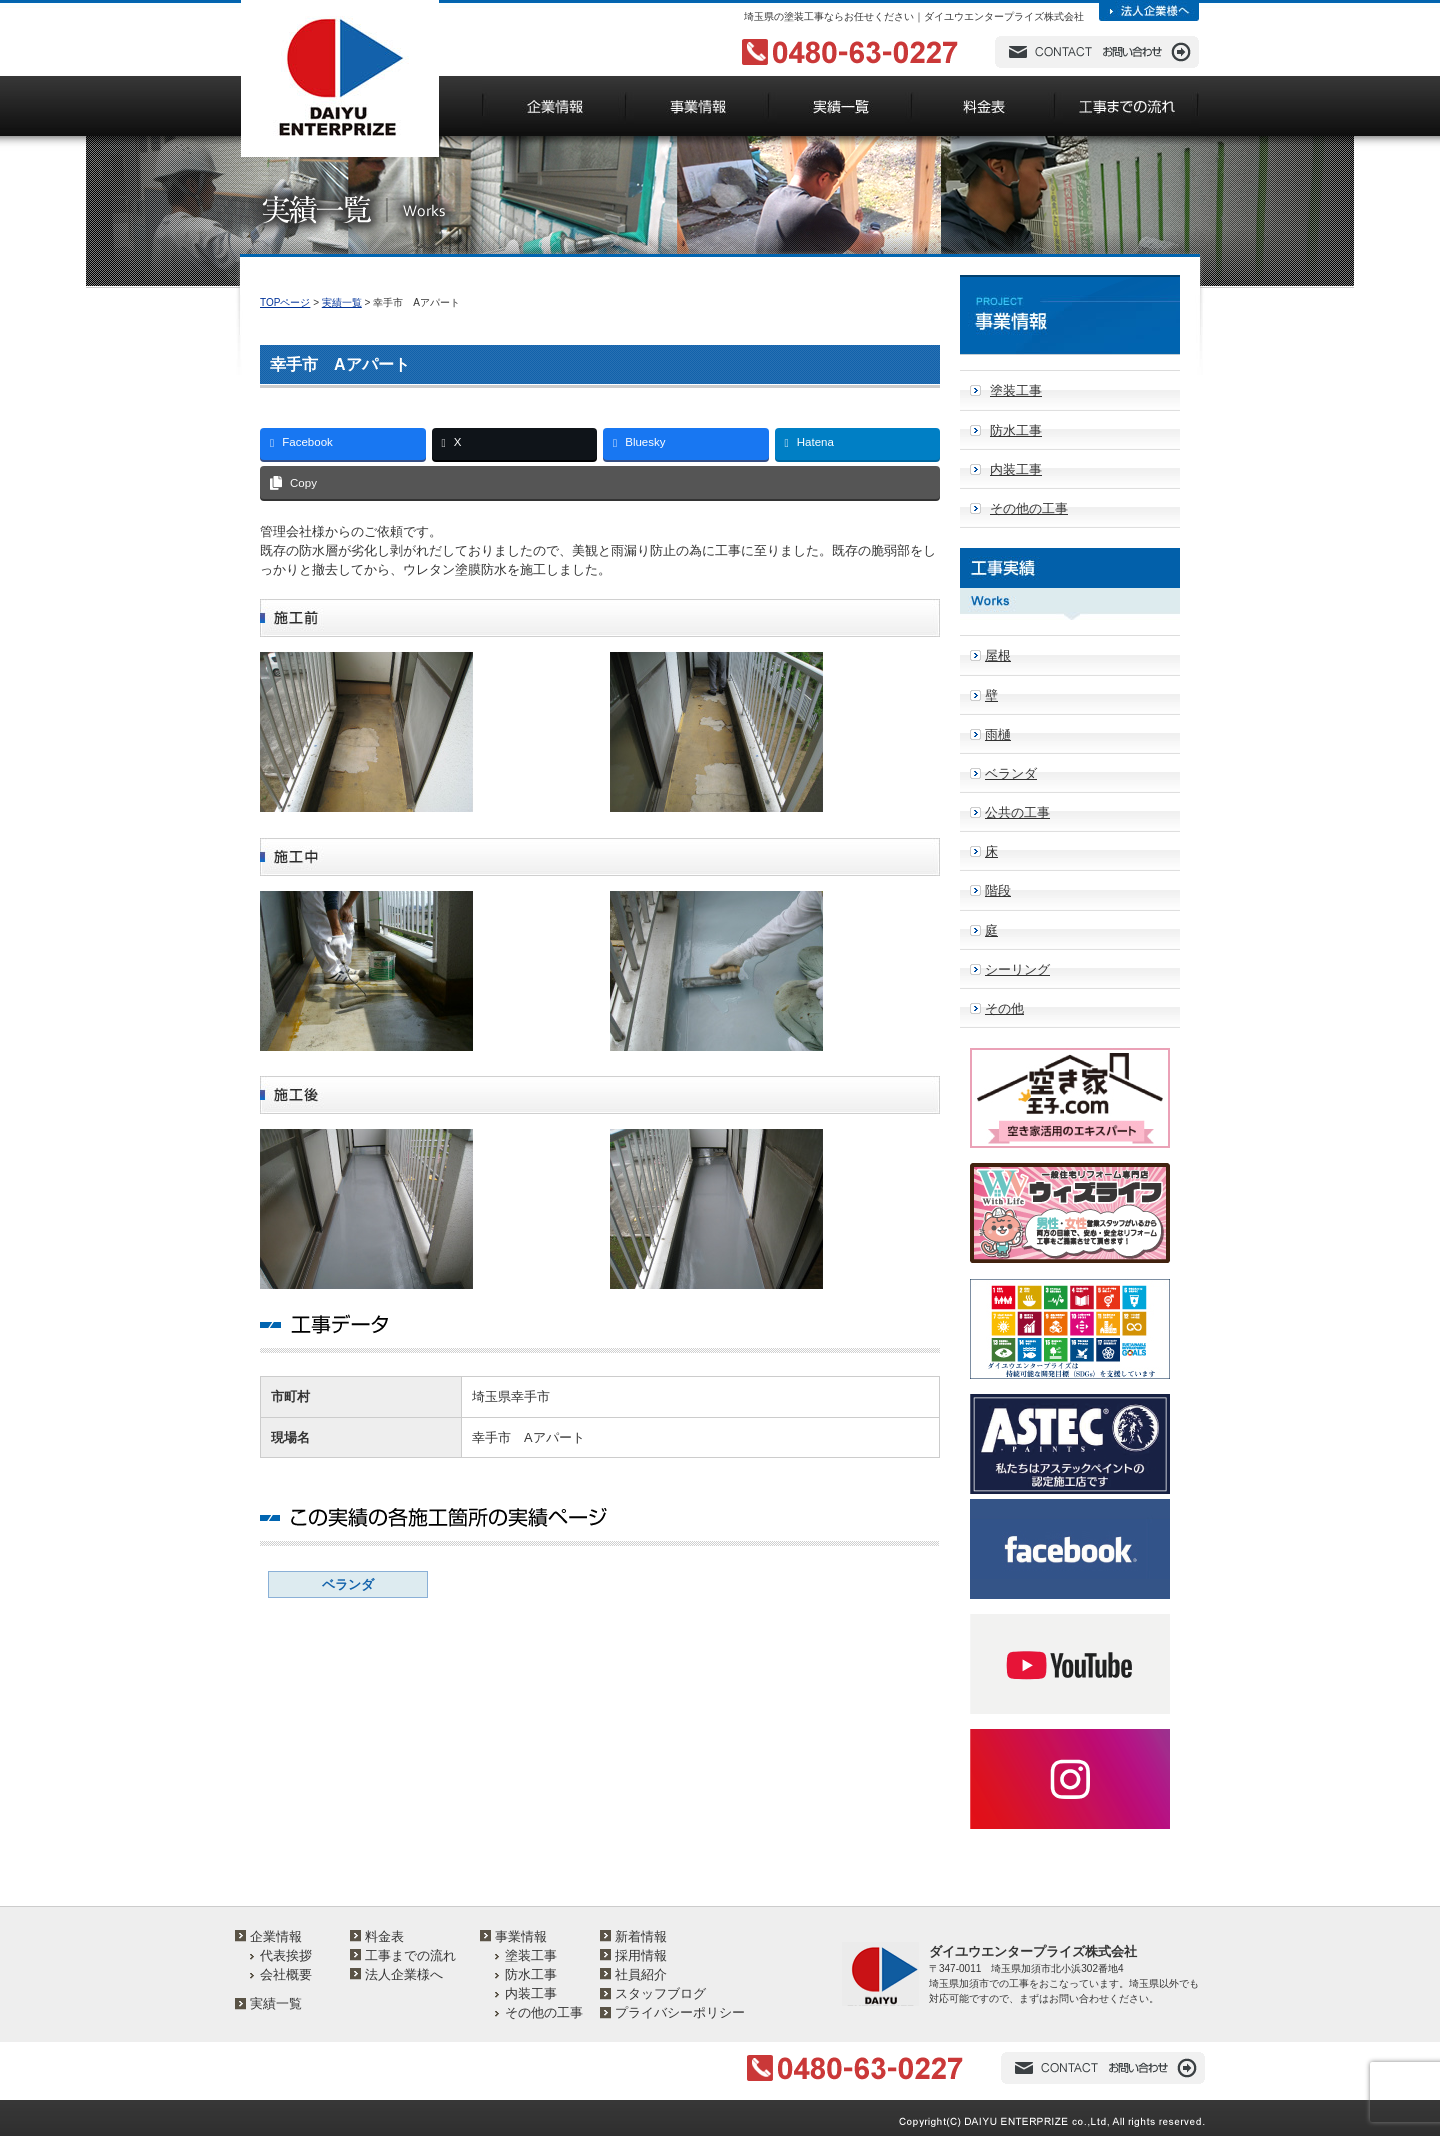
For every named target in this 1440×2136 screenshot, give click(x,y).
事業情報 (521, 1936)
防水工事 (1016, 430)
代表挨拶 (286, 1955)
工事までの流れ (410, 1955)
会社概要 (286, 1974)
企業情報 (276, 1936)
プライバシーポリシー (680, 2012)
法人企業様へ (404, 1974)
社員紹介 (641, 1974)
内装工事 (1016, 469)
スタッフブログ (660, 1993)
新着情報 (641, 1936)
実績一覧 (342, 302)
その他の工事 (1029, 508)
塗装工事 (1016, 390)
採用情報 (641, 1955)
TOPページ (285, 302)
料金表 (384, 1936)
